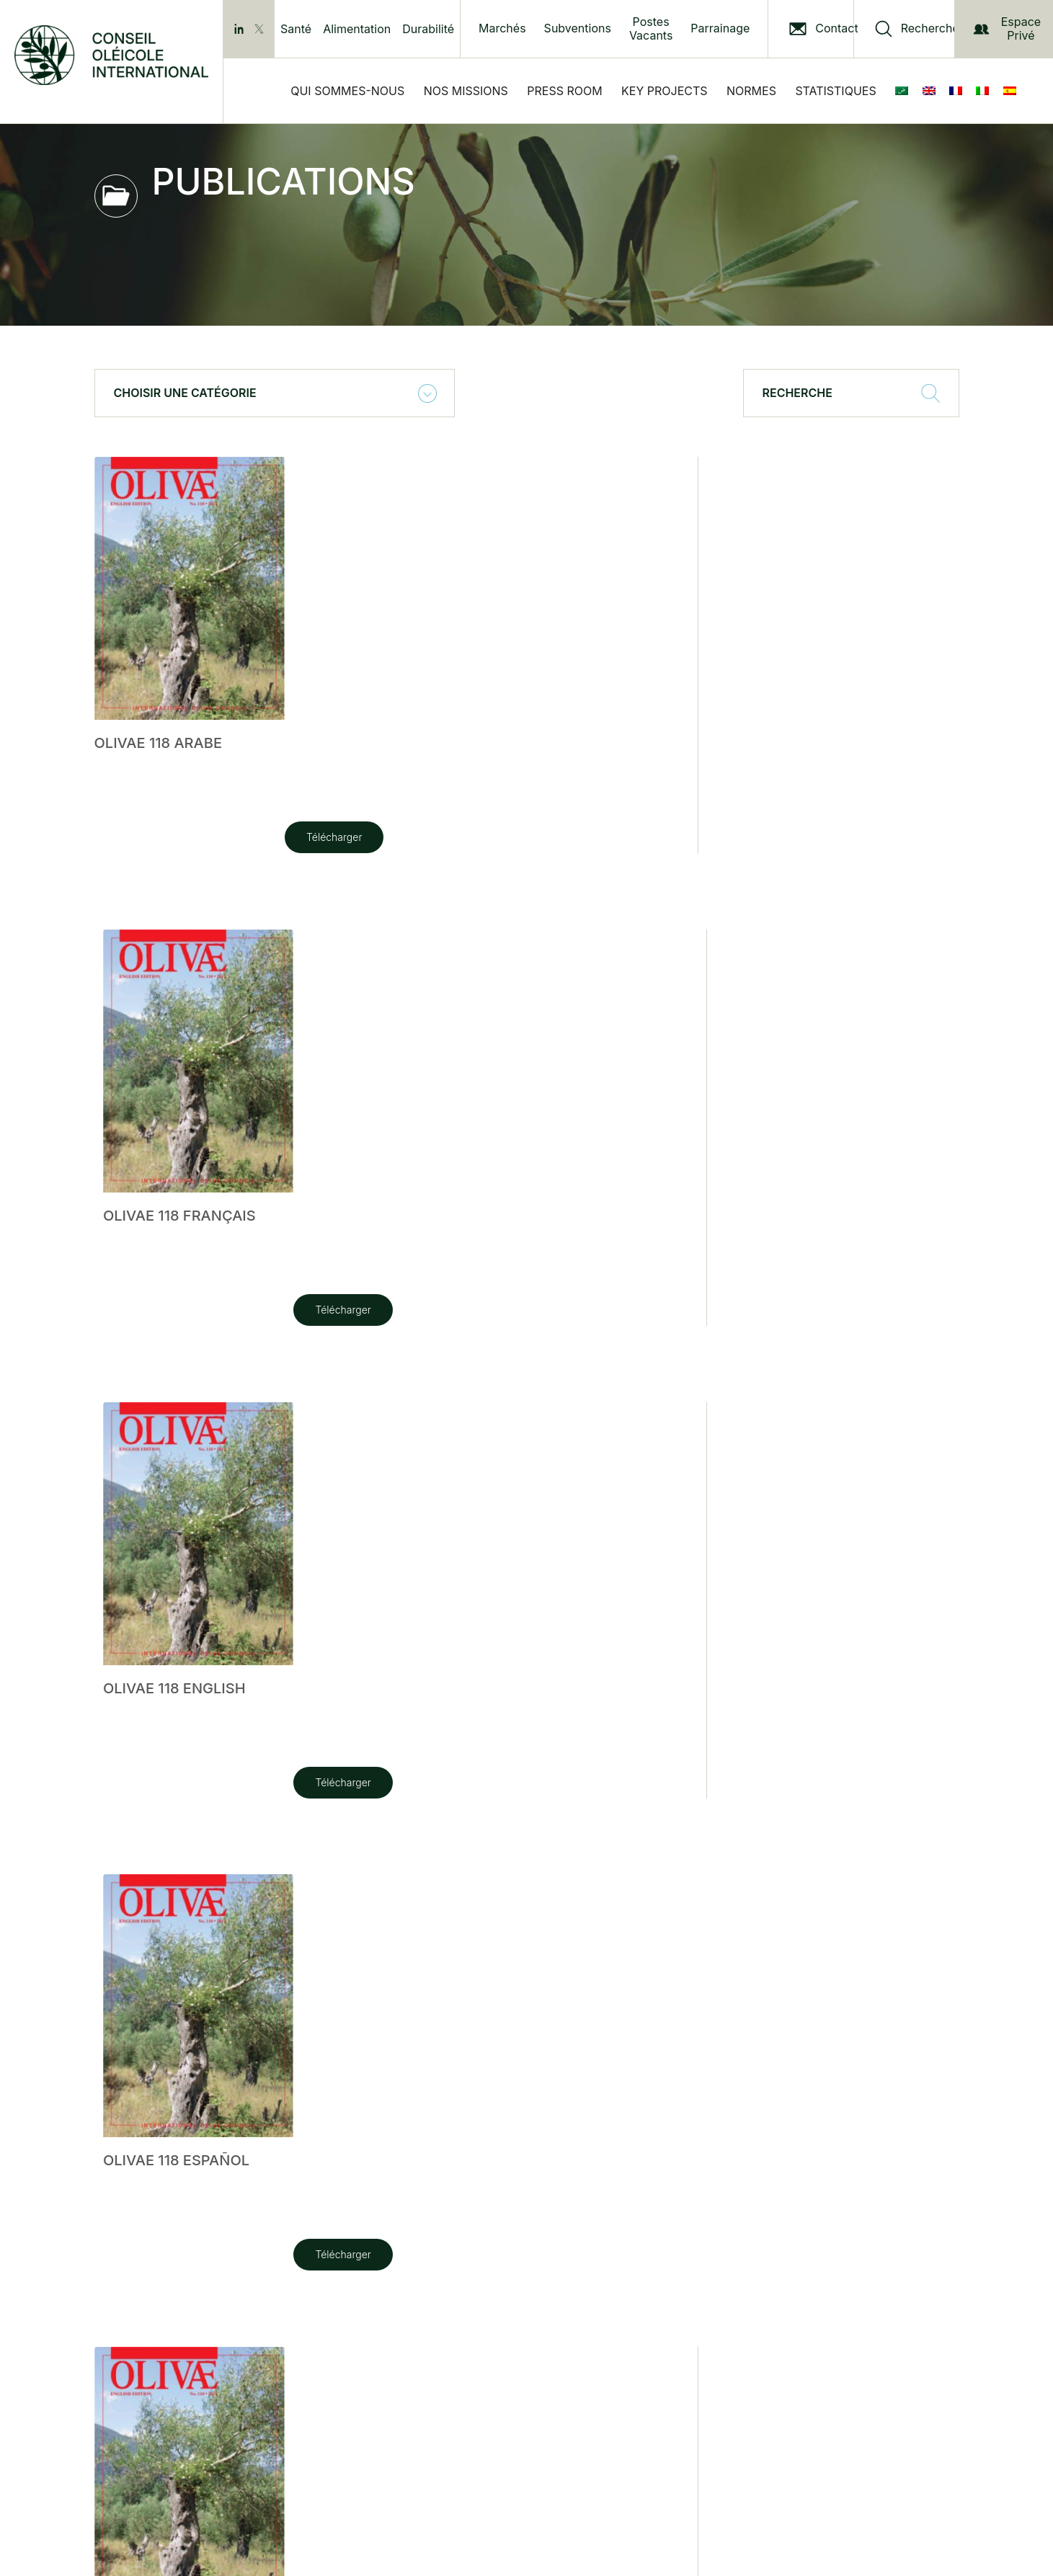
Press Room (564, 91)
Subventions (577, 28)
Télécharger (144, 837)
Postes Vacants (650, 29)
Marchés (502, 28)
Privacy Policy (295, 2411)
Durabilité (428, 29)
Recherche (930, 28)
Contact (836, 28)
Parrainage (720, 28)
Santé (295, 29)
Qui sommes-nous (347, 91)
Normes (751, 91)
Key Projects (664, 91)
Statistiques (835, 91)
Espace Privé (1006, 28)
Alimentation (357, 29)
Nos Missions (466, 91)
